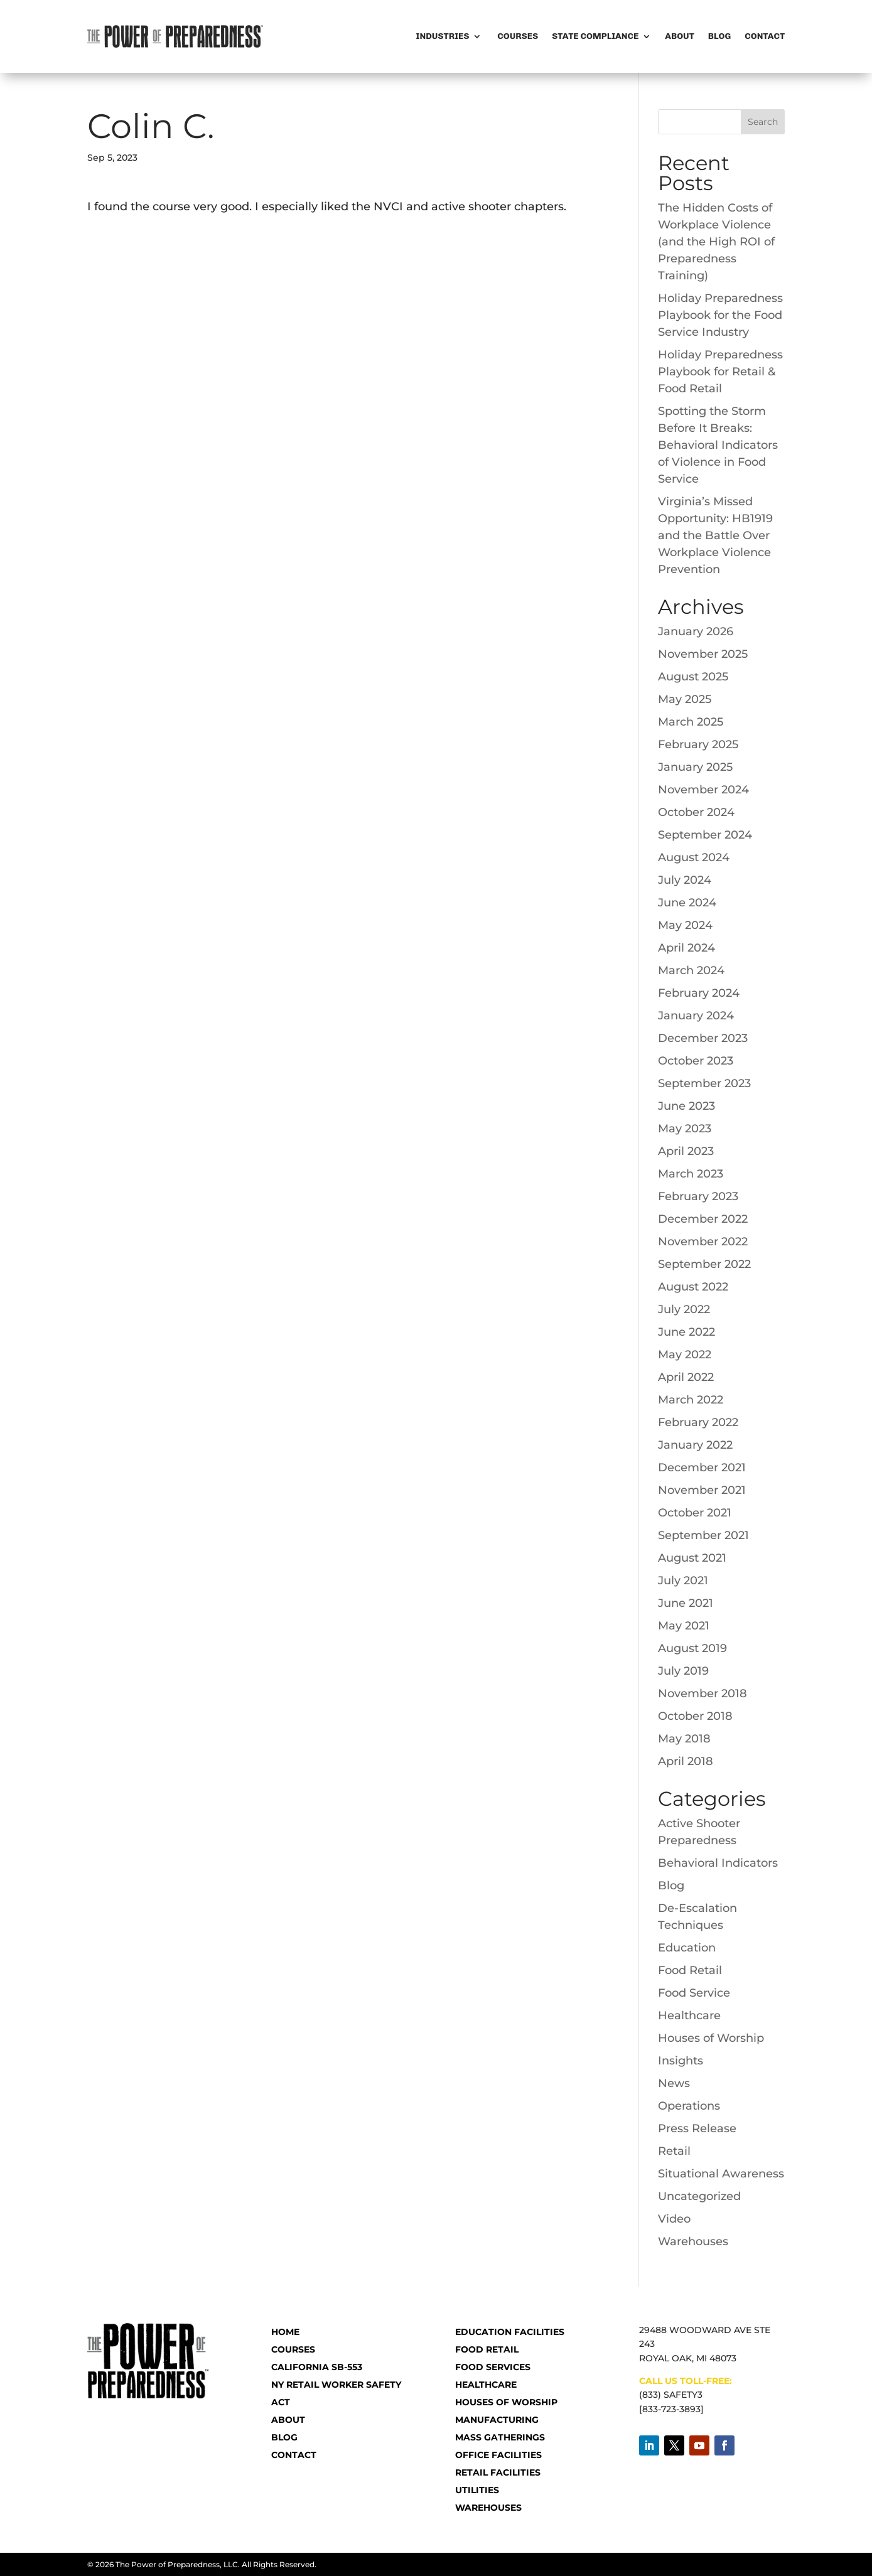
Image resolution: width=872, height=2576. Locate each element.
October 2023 (695, 1061)
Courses (516, 36)
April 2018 (685, 1761)
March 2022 (690, 1400)
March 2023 (690, 1174)
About (679, 36)
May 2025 (684, 699)
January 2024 (696, 1015)
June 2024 (687, 903)
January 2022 (695, 1445)
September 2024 (705, 835)
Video (674, 2219)
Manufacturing (497, 2419)
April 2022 (686, 1377)
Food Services (492, 2367)
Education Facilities (509, 2331)
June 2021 (685, 1603)
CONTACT (293, 2455)
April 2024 (686, 948)
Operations (689, 2106)
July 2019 (683, 1671)
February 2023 (698, 1196)
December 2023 (703, 1038)
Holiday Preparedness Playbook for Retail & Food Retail (720, 371)
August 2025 (693, 677)
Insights (680, 2061)
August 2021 (692, 1558)
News (674, 2083)
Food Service (694, 1993)
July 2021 (683, 1580)
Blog (719, 36)
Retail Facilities (498, 2472)
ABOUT (288, 2419)
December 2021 (702, 1467)
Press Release (697, 2128)
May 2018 (684, 1739)
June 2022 (686, 1332)
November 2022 (703, 1241)
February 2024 (699, 993)
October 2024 (696, 812)
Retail (674, 2151)
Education (687, 1948)
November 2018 (702, 1693)
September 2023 (704, 1083)
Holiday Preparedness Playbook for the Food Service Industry (720, 315)
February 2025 (698, 744)
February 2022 (698, 1422)
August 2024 (693, 857)
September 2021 (703, 1535)
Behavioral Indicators (718, 1863)
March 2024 (691, 970)
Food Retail (690, 1970)
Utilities (477, 2490)
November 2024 (703, 790)
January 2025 (695, 767)
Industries (443, 36)
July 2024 (684, 880)
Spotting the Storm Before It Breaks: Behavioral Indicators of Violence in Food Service (718, 445)
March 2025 (690, 722)
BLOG (284, 2437)
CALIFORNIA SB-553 (316, 2367)
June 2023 (686, 1106)
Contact (765, 36)
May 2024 (685, 925)
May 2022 (684, 1354)
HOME (285, 2331)
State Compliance (595, 36)
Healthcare (689, 2015)
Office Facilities (498, 2455)
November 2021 (702, 1490)
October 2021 (694, 1513)
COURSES (293, 2349)
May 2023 (684, 1128)
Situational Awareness (721, 2174)
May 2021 (683, 1626)
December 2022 (703, 1219)
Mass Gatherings (500, 2437)
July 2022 (684, 1309)
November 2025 (703, 654)
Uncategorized (699, 2196)
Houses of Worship (711, 2038)
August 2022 (693, 1287)
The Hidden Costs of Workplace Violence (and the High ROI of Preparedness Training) (716, 241)
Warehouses (693, 2241)
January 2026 (695, 631)
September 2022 (704, 1264)
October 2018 (695, 1716)
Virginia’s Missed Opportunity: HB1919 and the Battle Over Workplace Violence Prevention (715, 535)
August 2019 (692, 1648)
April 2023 (686, 1151)
